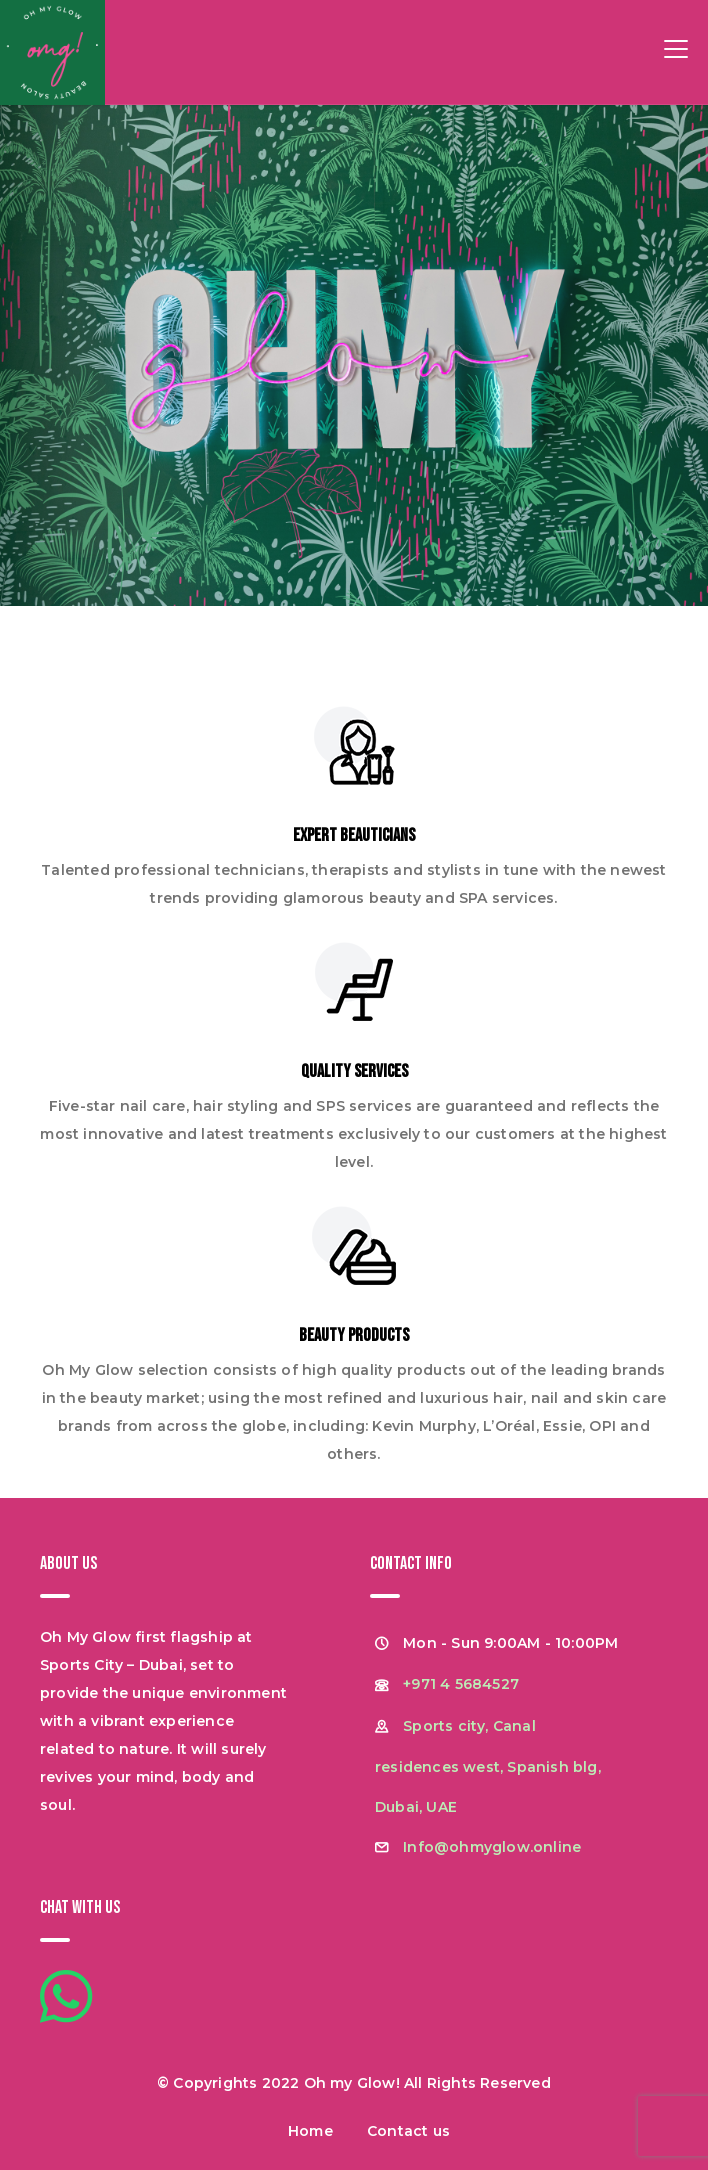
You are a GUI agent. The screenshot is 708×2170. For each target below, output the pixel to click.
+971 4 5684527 (461, 1684)
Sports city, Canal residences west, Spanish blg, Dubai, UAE (488, 1766)
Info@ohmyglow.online (492, 1847)
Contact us (408, 2131)
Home (310, 2131)
